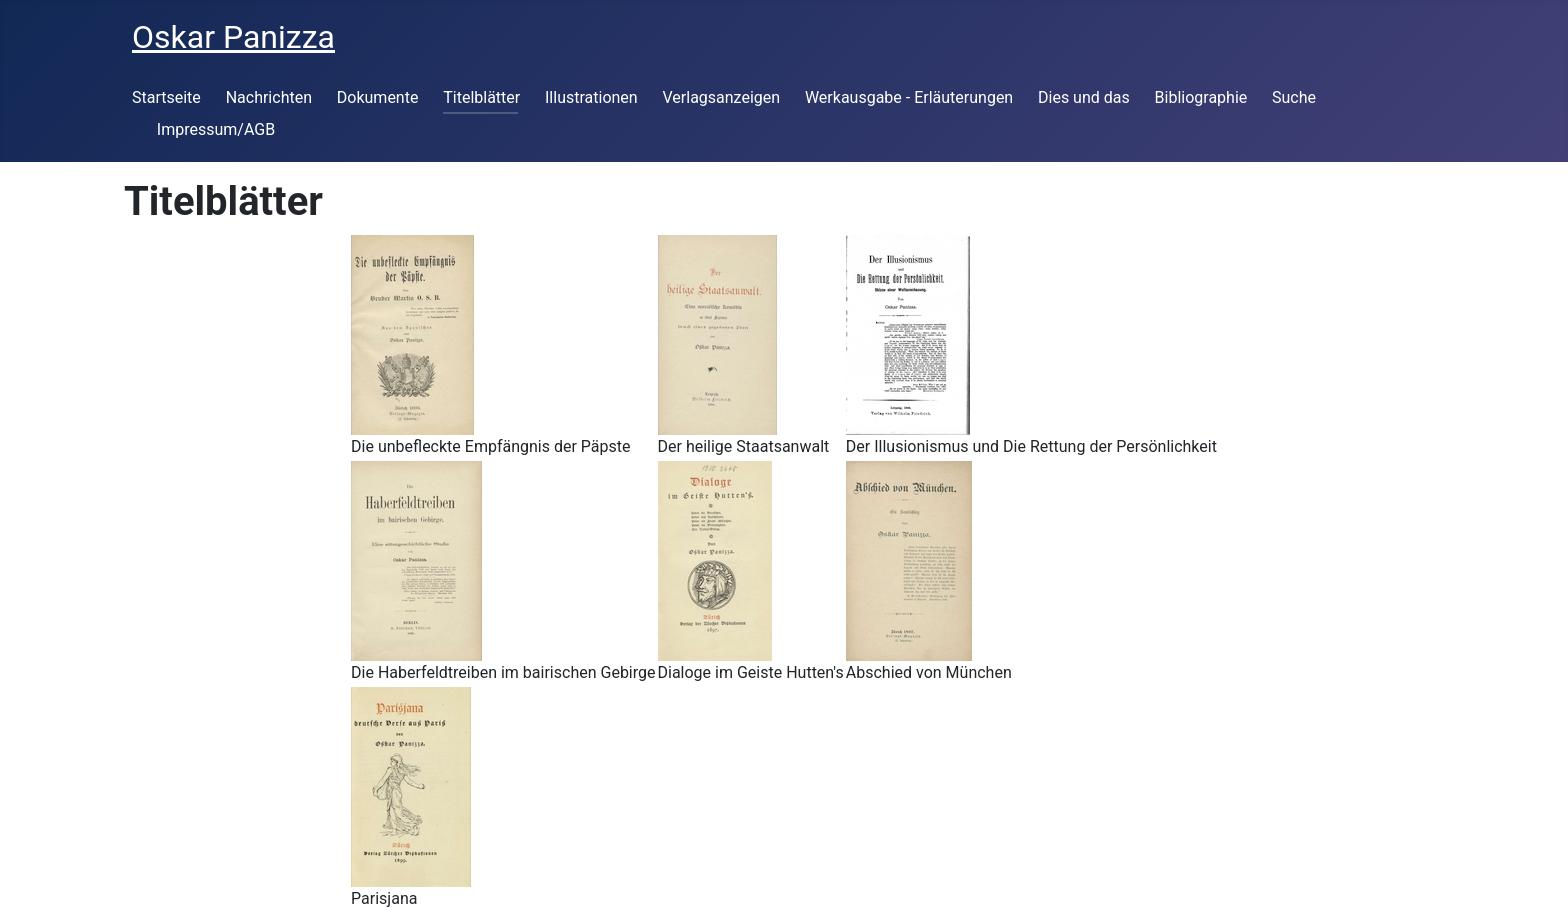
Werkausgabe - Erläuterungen (909, 97)
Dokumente (378, 97)
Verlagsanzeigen (721, 97)
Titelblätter (481, 97)
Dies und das (1084, 97)
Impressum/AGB (216, 129)
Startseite (166, 97)
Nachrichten (269, 97)
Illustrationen (591, 97)
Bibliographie (1201, 97)
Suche (1294, 97)
